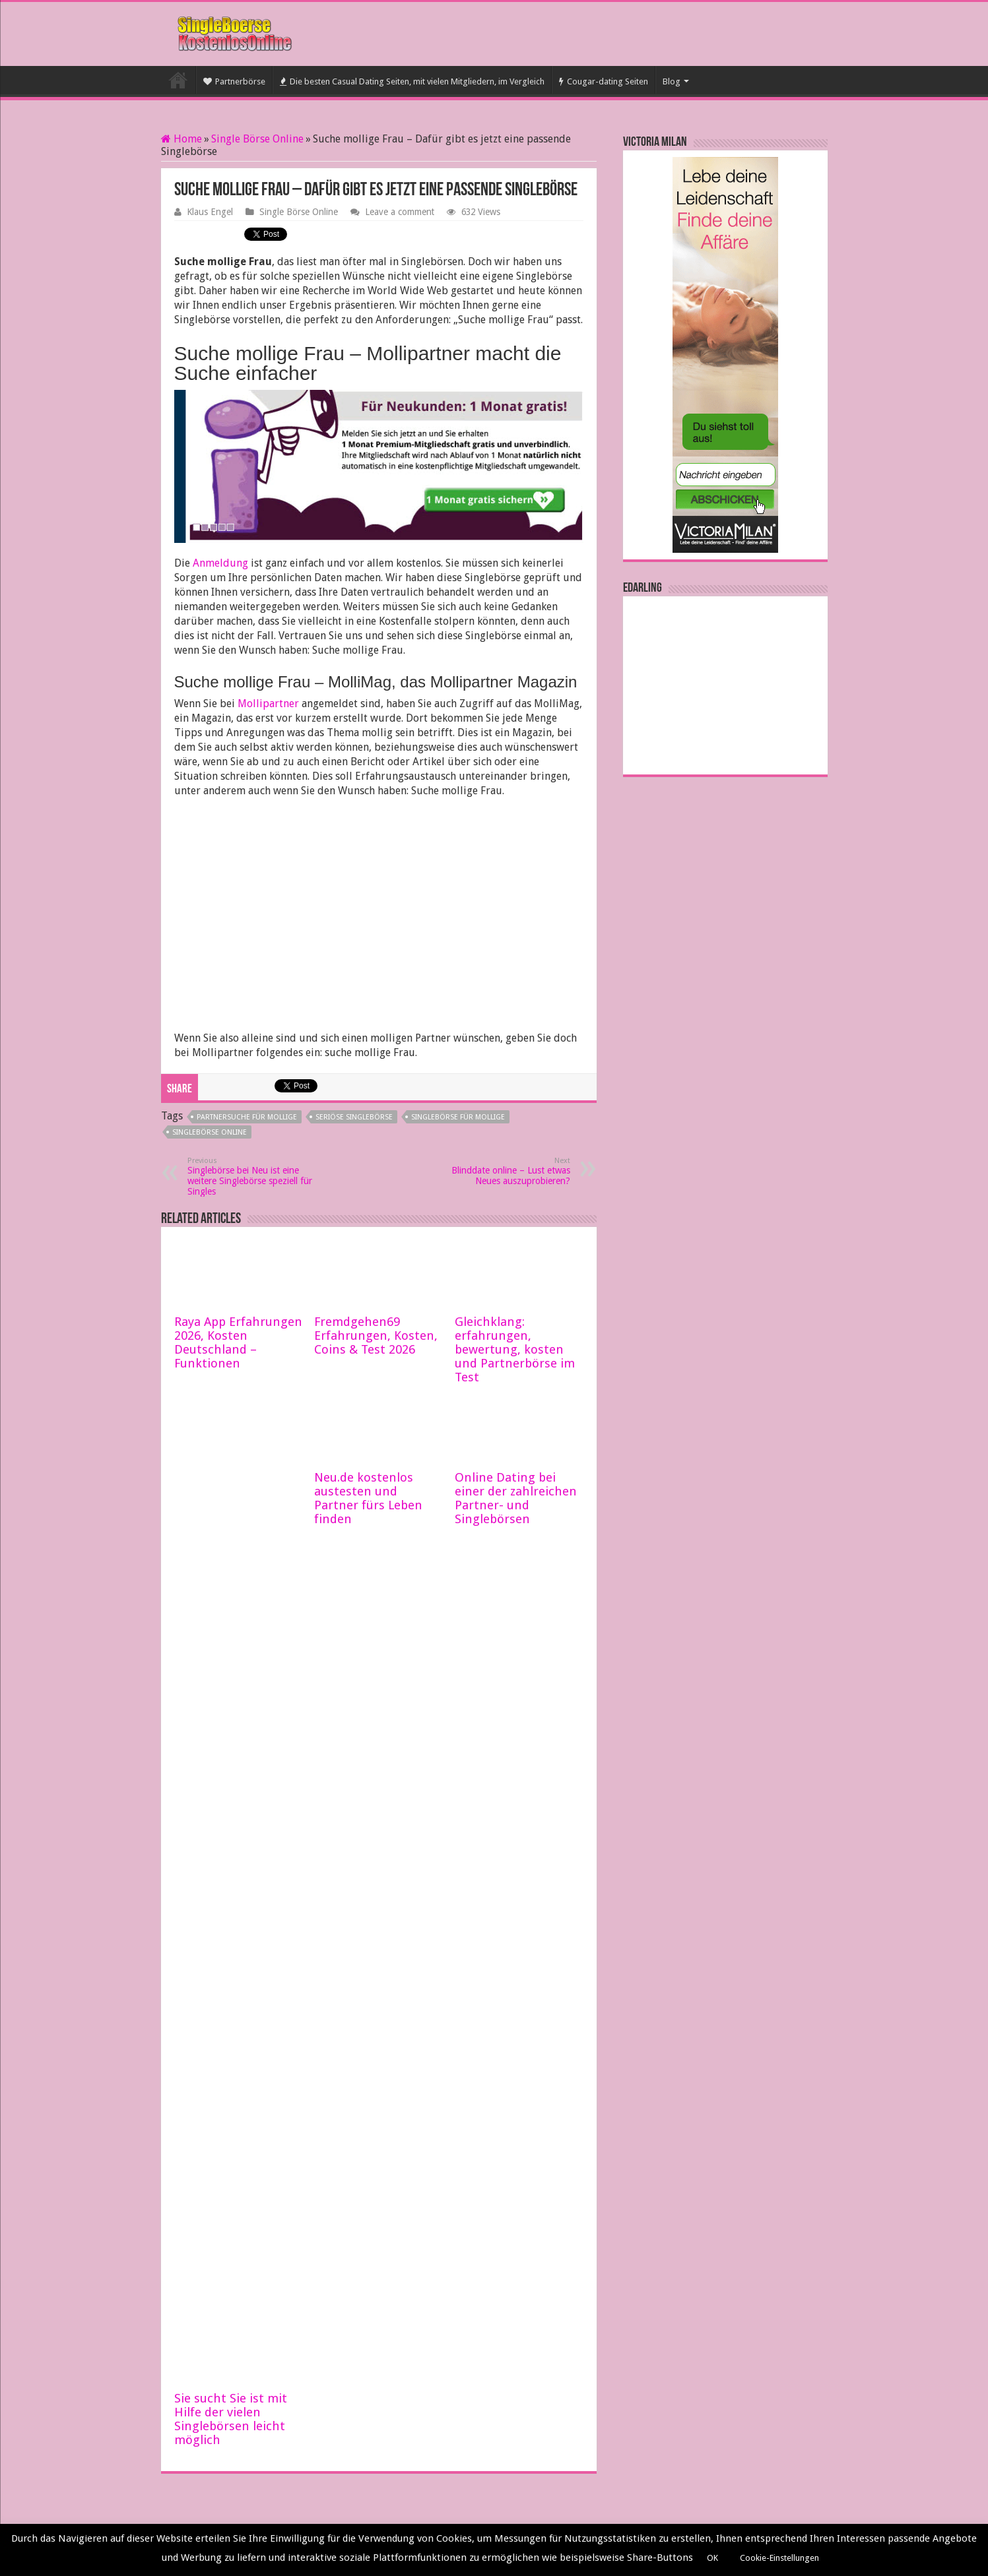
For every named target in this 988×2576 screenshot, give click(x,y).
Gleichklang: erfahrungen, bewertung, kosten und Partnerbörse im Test (515, 1349)
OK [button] (712, 2558)
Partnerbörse (234, 81)
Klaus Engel (210, 211)
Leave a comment (399, 211)
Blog (671, 81)
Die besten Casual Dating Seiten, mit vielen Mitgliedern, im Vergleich (412, 81)
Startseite (178, 80)
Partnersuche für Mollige (247, 1117)
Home (181, 139)
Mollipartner (268, 703)
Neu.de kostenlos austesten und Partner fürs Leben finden (368, 1498)
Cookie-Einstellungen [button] (779, 2558)
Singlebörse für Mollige (458, 1117)
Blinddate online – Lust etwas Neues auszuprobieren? (502, 1171)
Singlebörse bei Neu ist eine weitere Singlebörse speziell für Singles (255, 1176)
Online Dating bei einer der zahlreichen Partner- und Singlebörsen (516, 1498)
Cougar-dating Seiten (603, 81)
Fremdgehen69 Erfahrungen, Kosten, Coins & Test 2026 (376, 1335)
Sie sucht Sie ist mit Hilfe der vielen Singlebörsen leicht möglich (230, 2419)
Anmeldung (220, 563)
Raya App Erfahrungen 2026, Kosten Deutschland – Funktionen (238, 1342)
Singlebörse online (209, 1132)
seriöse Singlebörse (354, 1117)
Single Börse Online (257, 139)
